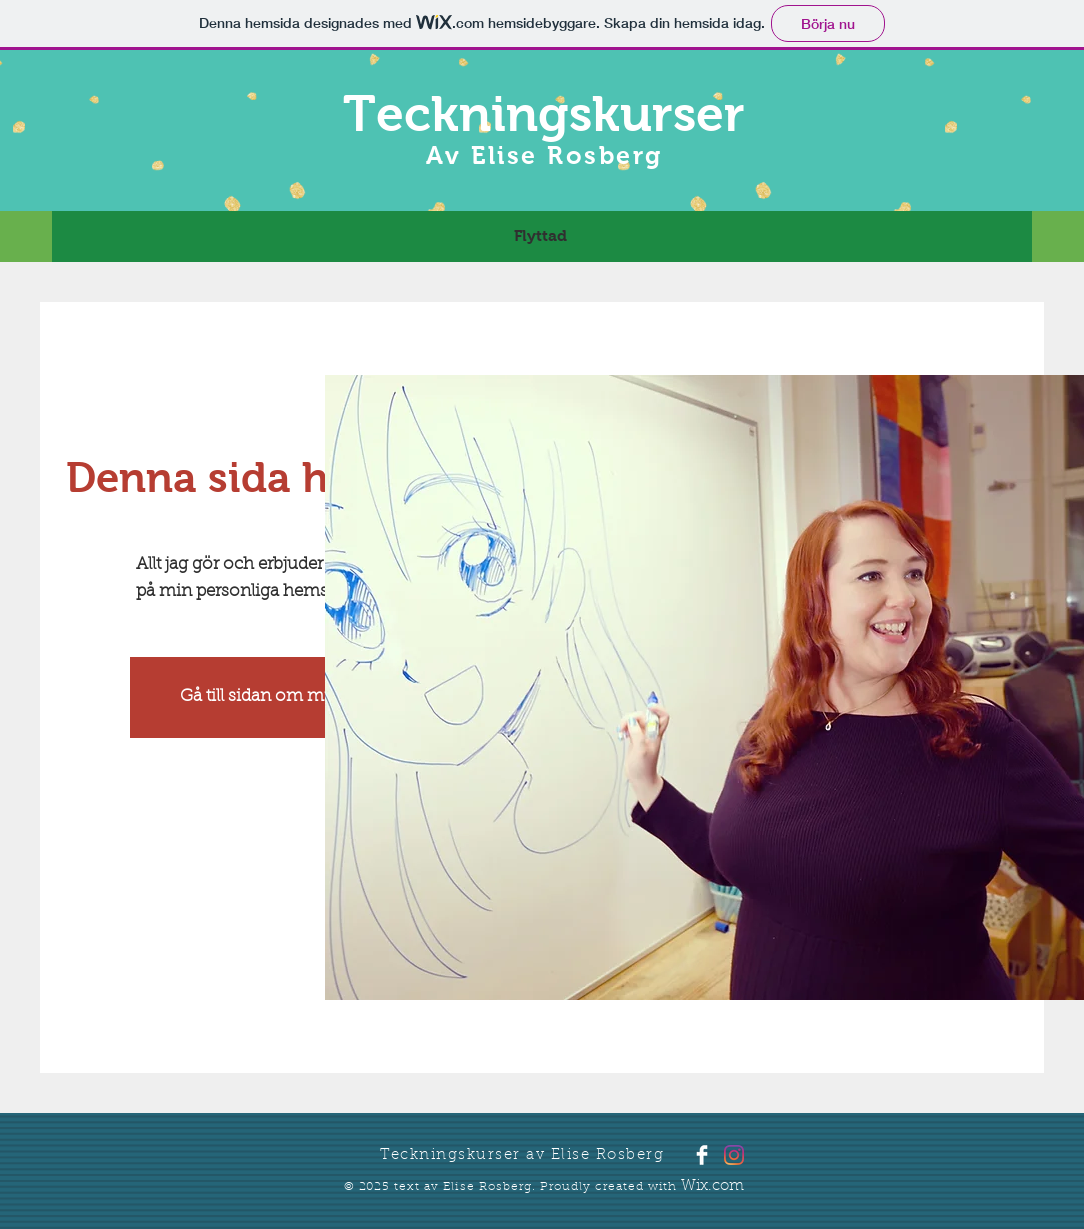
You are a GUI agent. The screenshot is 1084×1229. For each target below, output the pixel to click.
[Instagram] (734, 1155)
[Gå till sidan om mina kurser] (291, 697)
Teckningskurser (544, 113)
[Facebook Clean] (702, 1155)
